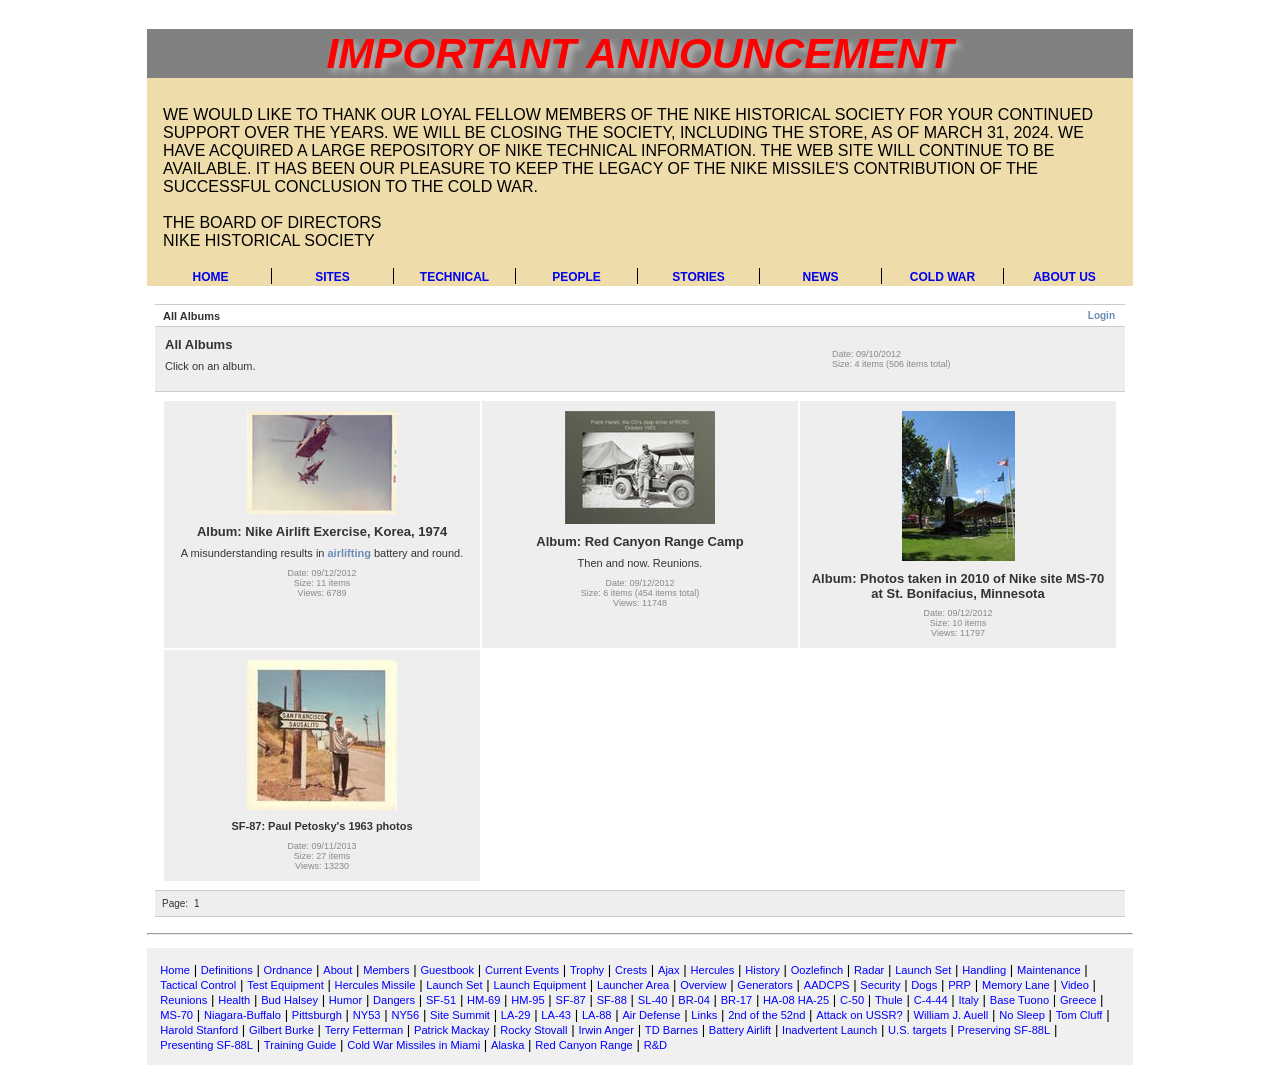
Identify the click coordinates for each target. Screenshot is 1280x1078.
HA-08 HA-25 (796, 1000)
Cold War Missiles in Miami (413, 1045)
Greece (1078, 1000)
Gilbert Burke (281, 1030)
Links (704, 1015)
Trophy (587, 970)
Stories (698, 277)
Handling (984, 970)
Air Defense (651, 1015)
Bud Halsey (289, 1000)
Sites (332, 277)
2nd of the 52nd (766, 1015)
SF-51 (441, 1000)
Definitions (227, 970)
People (576, 277)
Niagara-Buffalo (242, 1015)
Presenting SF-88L (206, 1045)
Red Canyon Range (584, 1045)
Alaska (507, 1045)
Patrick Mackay (451, 1030)
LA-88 (597, 1015)
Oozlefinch (817, 970)
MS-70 (176, 1015)
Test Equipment (285, 985)
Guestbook (447, 970)
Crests (631, 970)
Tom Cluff (1079, 1015)
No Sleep (1022, 1015)
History (762, 970)
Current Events (522, 970)
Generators (765, 985)
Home (211, 277)
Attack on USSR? (859, 1015)
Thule (889, 1000)
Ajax (669, 970)
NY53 (367, 1015)
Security (880, 985)
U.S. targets (917, 1030)
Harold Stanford (199, 1030)
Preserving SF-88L (1004, 1030)
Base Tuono (1019, 1000)
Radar (869, 970)
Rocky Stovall (533, 1030)
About (337, 970)
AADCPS (827, 985)
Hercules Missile (375, 985)
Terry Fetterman (364, 1030)
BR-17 (737, 1000)
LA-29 (516, 1015)
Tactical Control (198, 985)
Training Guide (300, 1045)
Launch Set (923, 970)
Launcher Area (633, 985)
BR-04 (694, 1000)
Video (1075, 985)
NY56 (405, 1015)
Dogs (924, 985)
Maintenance (1049, 970)
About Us (1064, 277)
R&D (655, 1045)
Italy (969, 1000)
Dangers (394, 1000)
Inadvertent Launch (829, 1030)
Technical (454, 277)
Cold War (942, 277)
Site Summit (460, 1015)
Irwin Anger (606, 1030)
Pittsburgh (317, 1015)
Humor (345, 1000)
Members (386, 970)
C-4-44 (931, 1000)
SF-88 (612, 1000)
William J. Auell (951, 1015)
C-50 (852, 1000)
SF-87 (571, 1000)
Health (234, 1000)
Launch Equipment (539, 985)
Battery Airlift (740, 1030)
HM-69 (483, 1000)
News (821, 277)
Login (1101, 315)
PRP (959, 985)
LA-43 (556, 1015)
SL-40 (653, 1000)
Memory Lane (1016, 985)
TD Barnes (671, 1030)
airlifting (349, 553)
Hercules (712, 970)
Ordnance (288, 970)
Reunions (183, 1000)
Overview (703, 985)
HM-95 (527, 1000)
